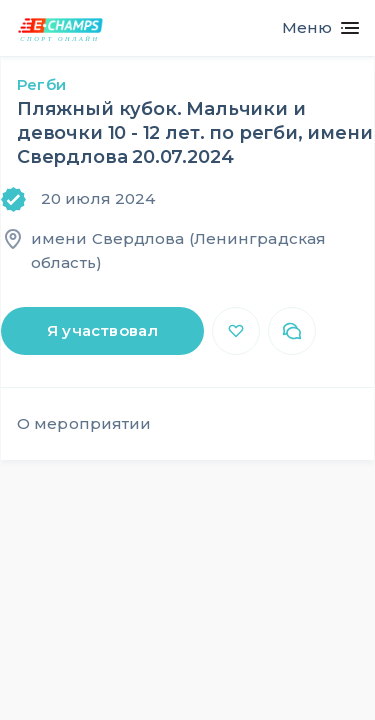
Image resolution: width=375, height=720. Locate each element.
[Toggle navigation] (312, 28)
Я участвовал (102, 330)
